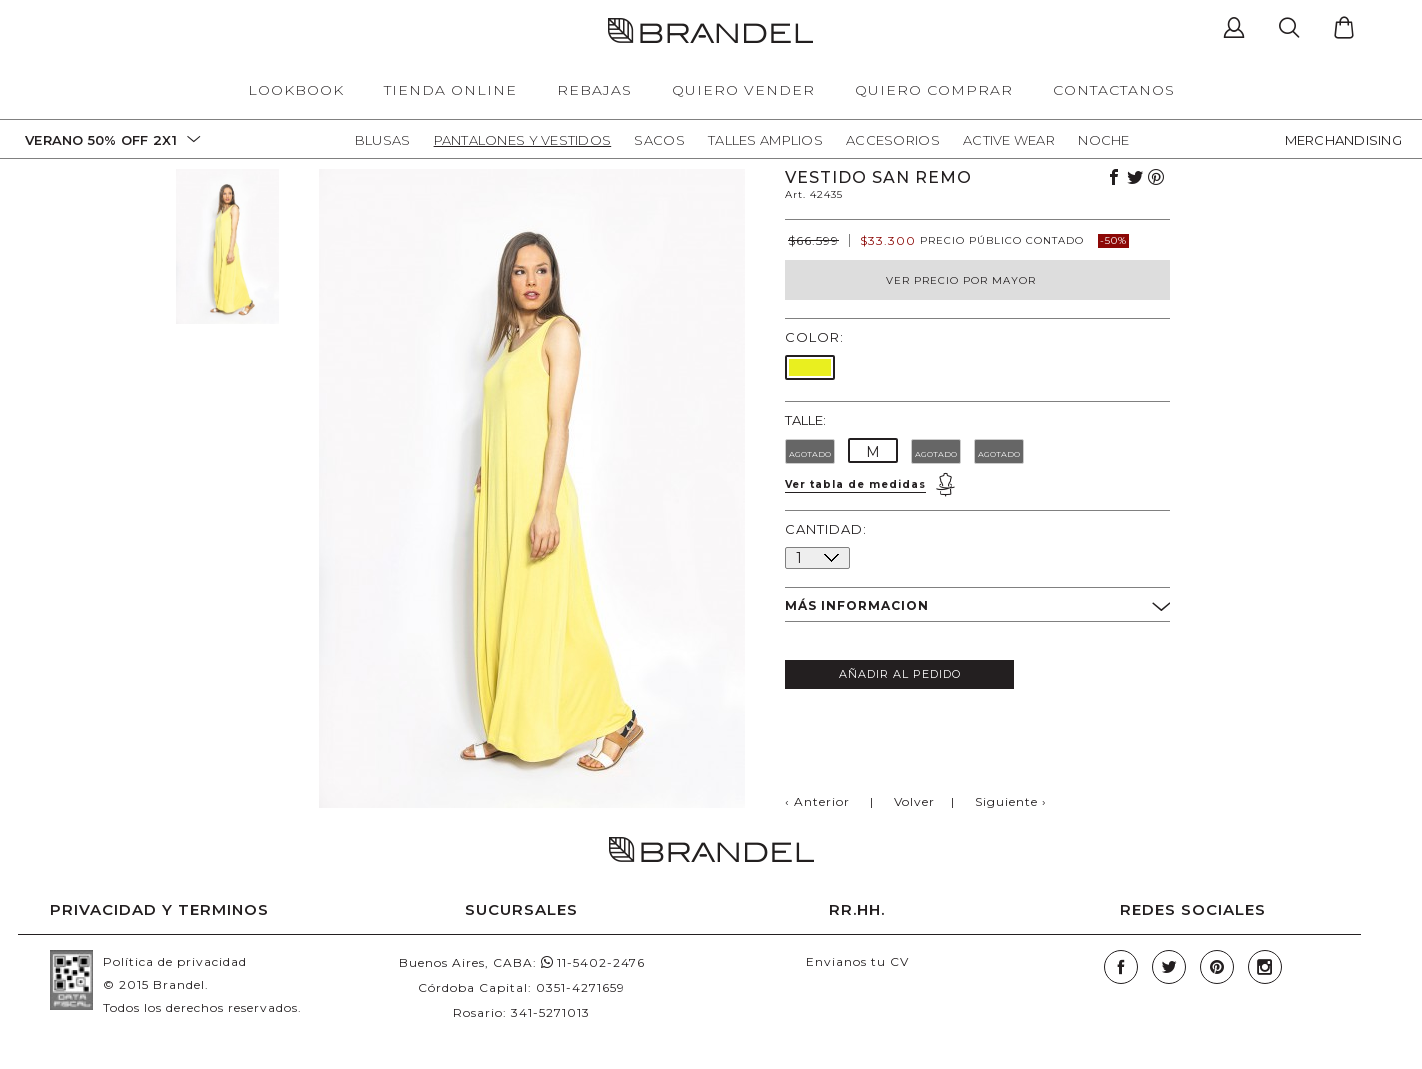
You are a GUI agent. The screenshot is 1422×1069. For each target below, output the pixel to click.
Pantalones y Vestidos (523, 140)
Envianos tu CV (857, 961)
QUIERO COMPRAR (934, 90)
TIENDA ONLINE (450, 90)
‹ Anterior (817, 801)
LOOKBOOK (296, 90)
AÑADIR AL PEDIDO (900, 674)
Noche (1103, 140)
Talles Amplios (765, 140)
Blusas (383, 140)
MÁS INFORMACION (977, 607)
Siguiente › (1011, 801)
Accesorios (893, 140)
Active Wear (1009, 140)
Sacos (659, 140)
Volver (914, 801)
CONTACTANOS (1114, 90)
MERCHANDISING (1343, 140)
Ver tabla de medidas (855, 484)
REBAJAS (594, 90)
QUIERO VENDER (743, 90)
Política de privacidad (175, 961)
